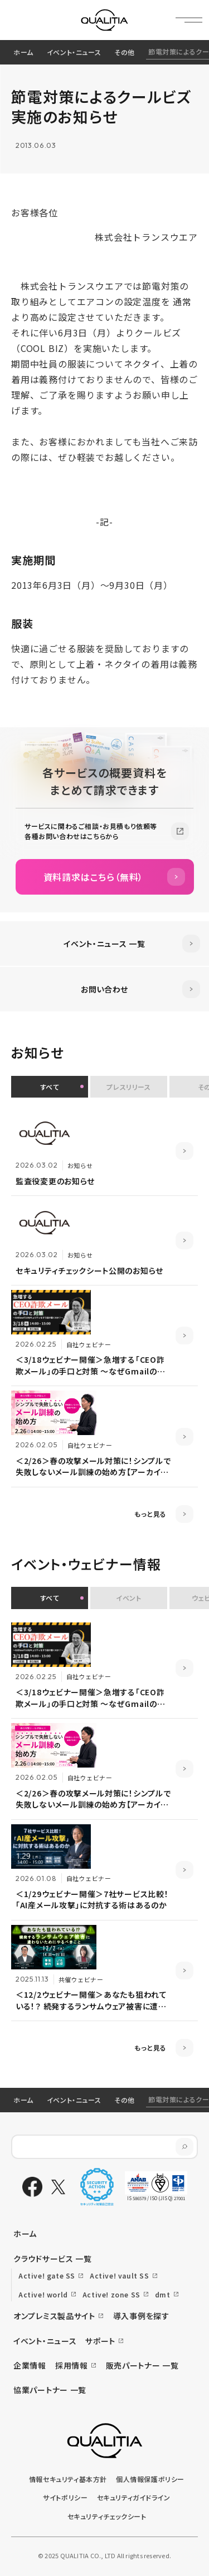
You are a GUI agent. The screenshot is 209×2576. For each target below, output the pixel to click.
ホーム (23, 52)
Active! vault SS (119, 2275)
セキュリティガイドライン (134, 2497)
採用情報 (71, 2365)
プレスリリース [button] (128, 1086)
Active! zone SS (111, 2294)
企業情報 (29, 2365)
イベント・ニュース (74, 52)
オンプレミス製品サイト (54, 2315)
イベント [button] (128, 1597)
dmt (163, 2294)
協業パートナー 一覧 (49, 2389)
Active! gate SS (46, 2275)
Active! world (43, 2294)
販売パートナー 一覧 (142, 2365)
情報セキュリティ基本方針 (68, 2479)
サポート (100, 2340)
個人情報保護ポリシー (150, 2479)
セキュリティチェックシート (107, 2516)
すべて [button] (50, 1086)
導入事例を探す (141, 2315)
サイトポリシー (65, 2497)
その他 (124, 52)
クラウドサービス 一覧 (52, 2258)
